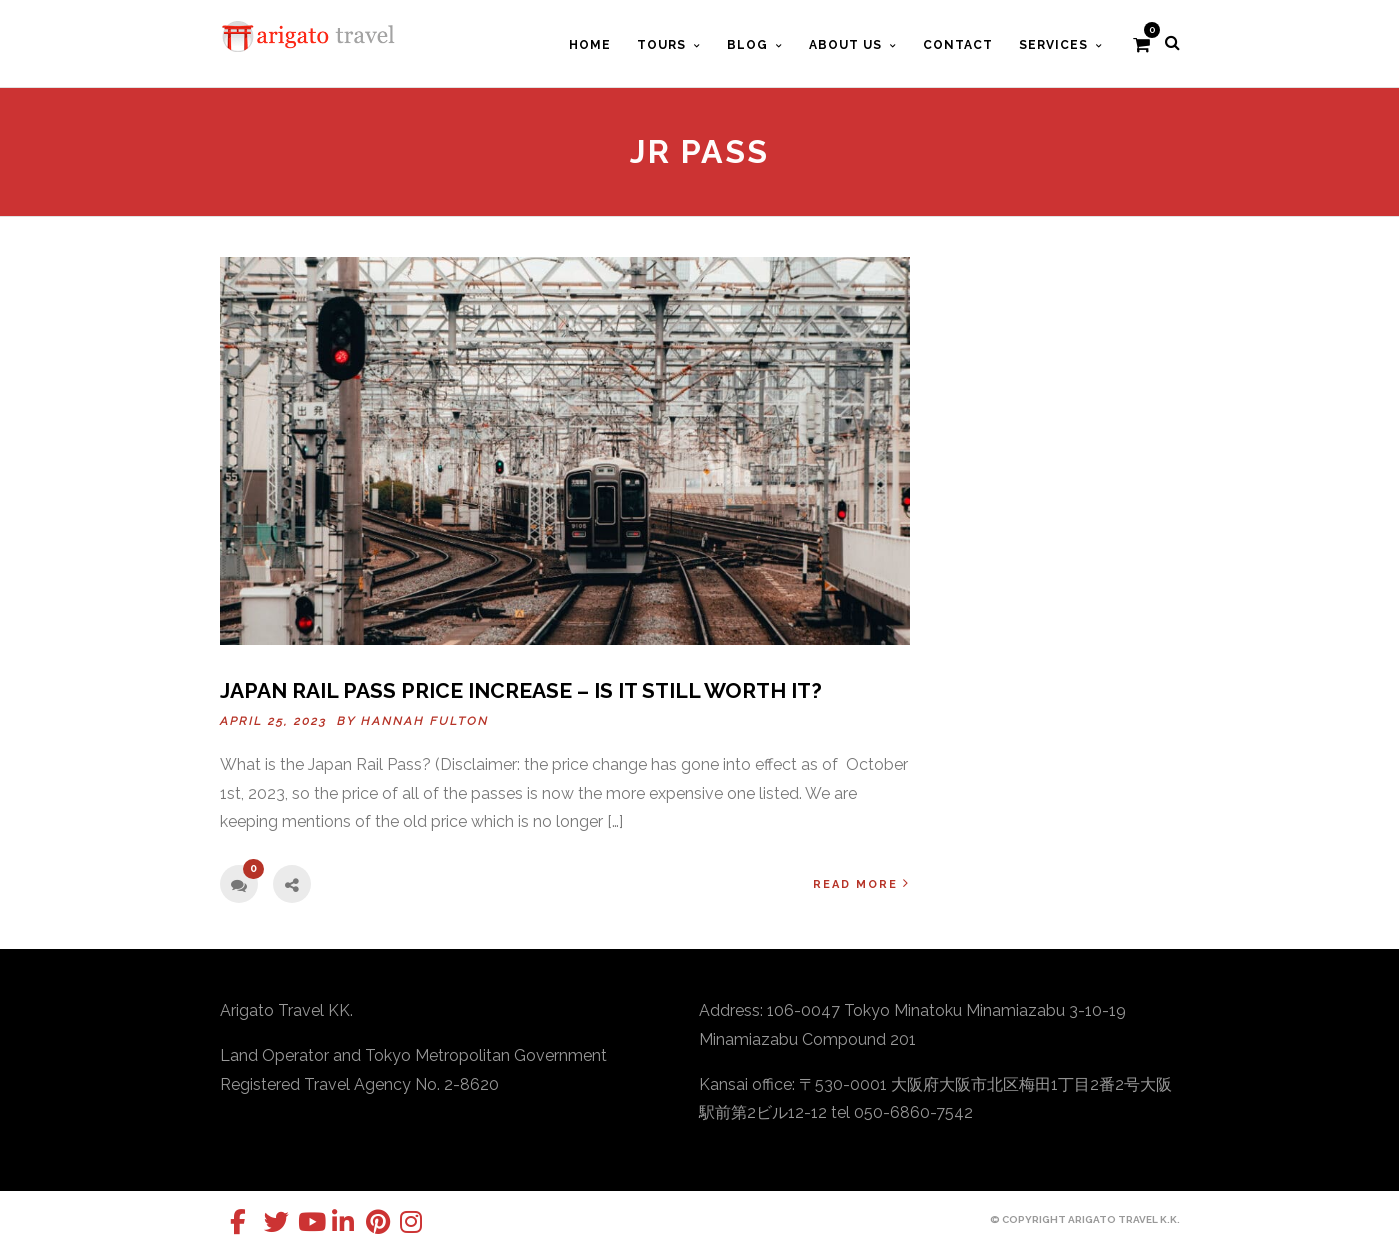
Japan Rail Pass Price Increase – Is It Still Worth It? (521, 690)
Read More (861, 883)
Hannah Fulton (425, 721)
